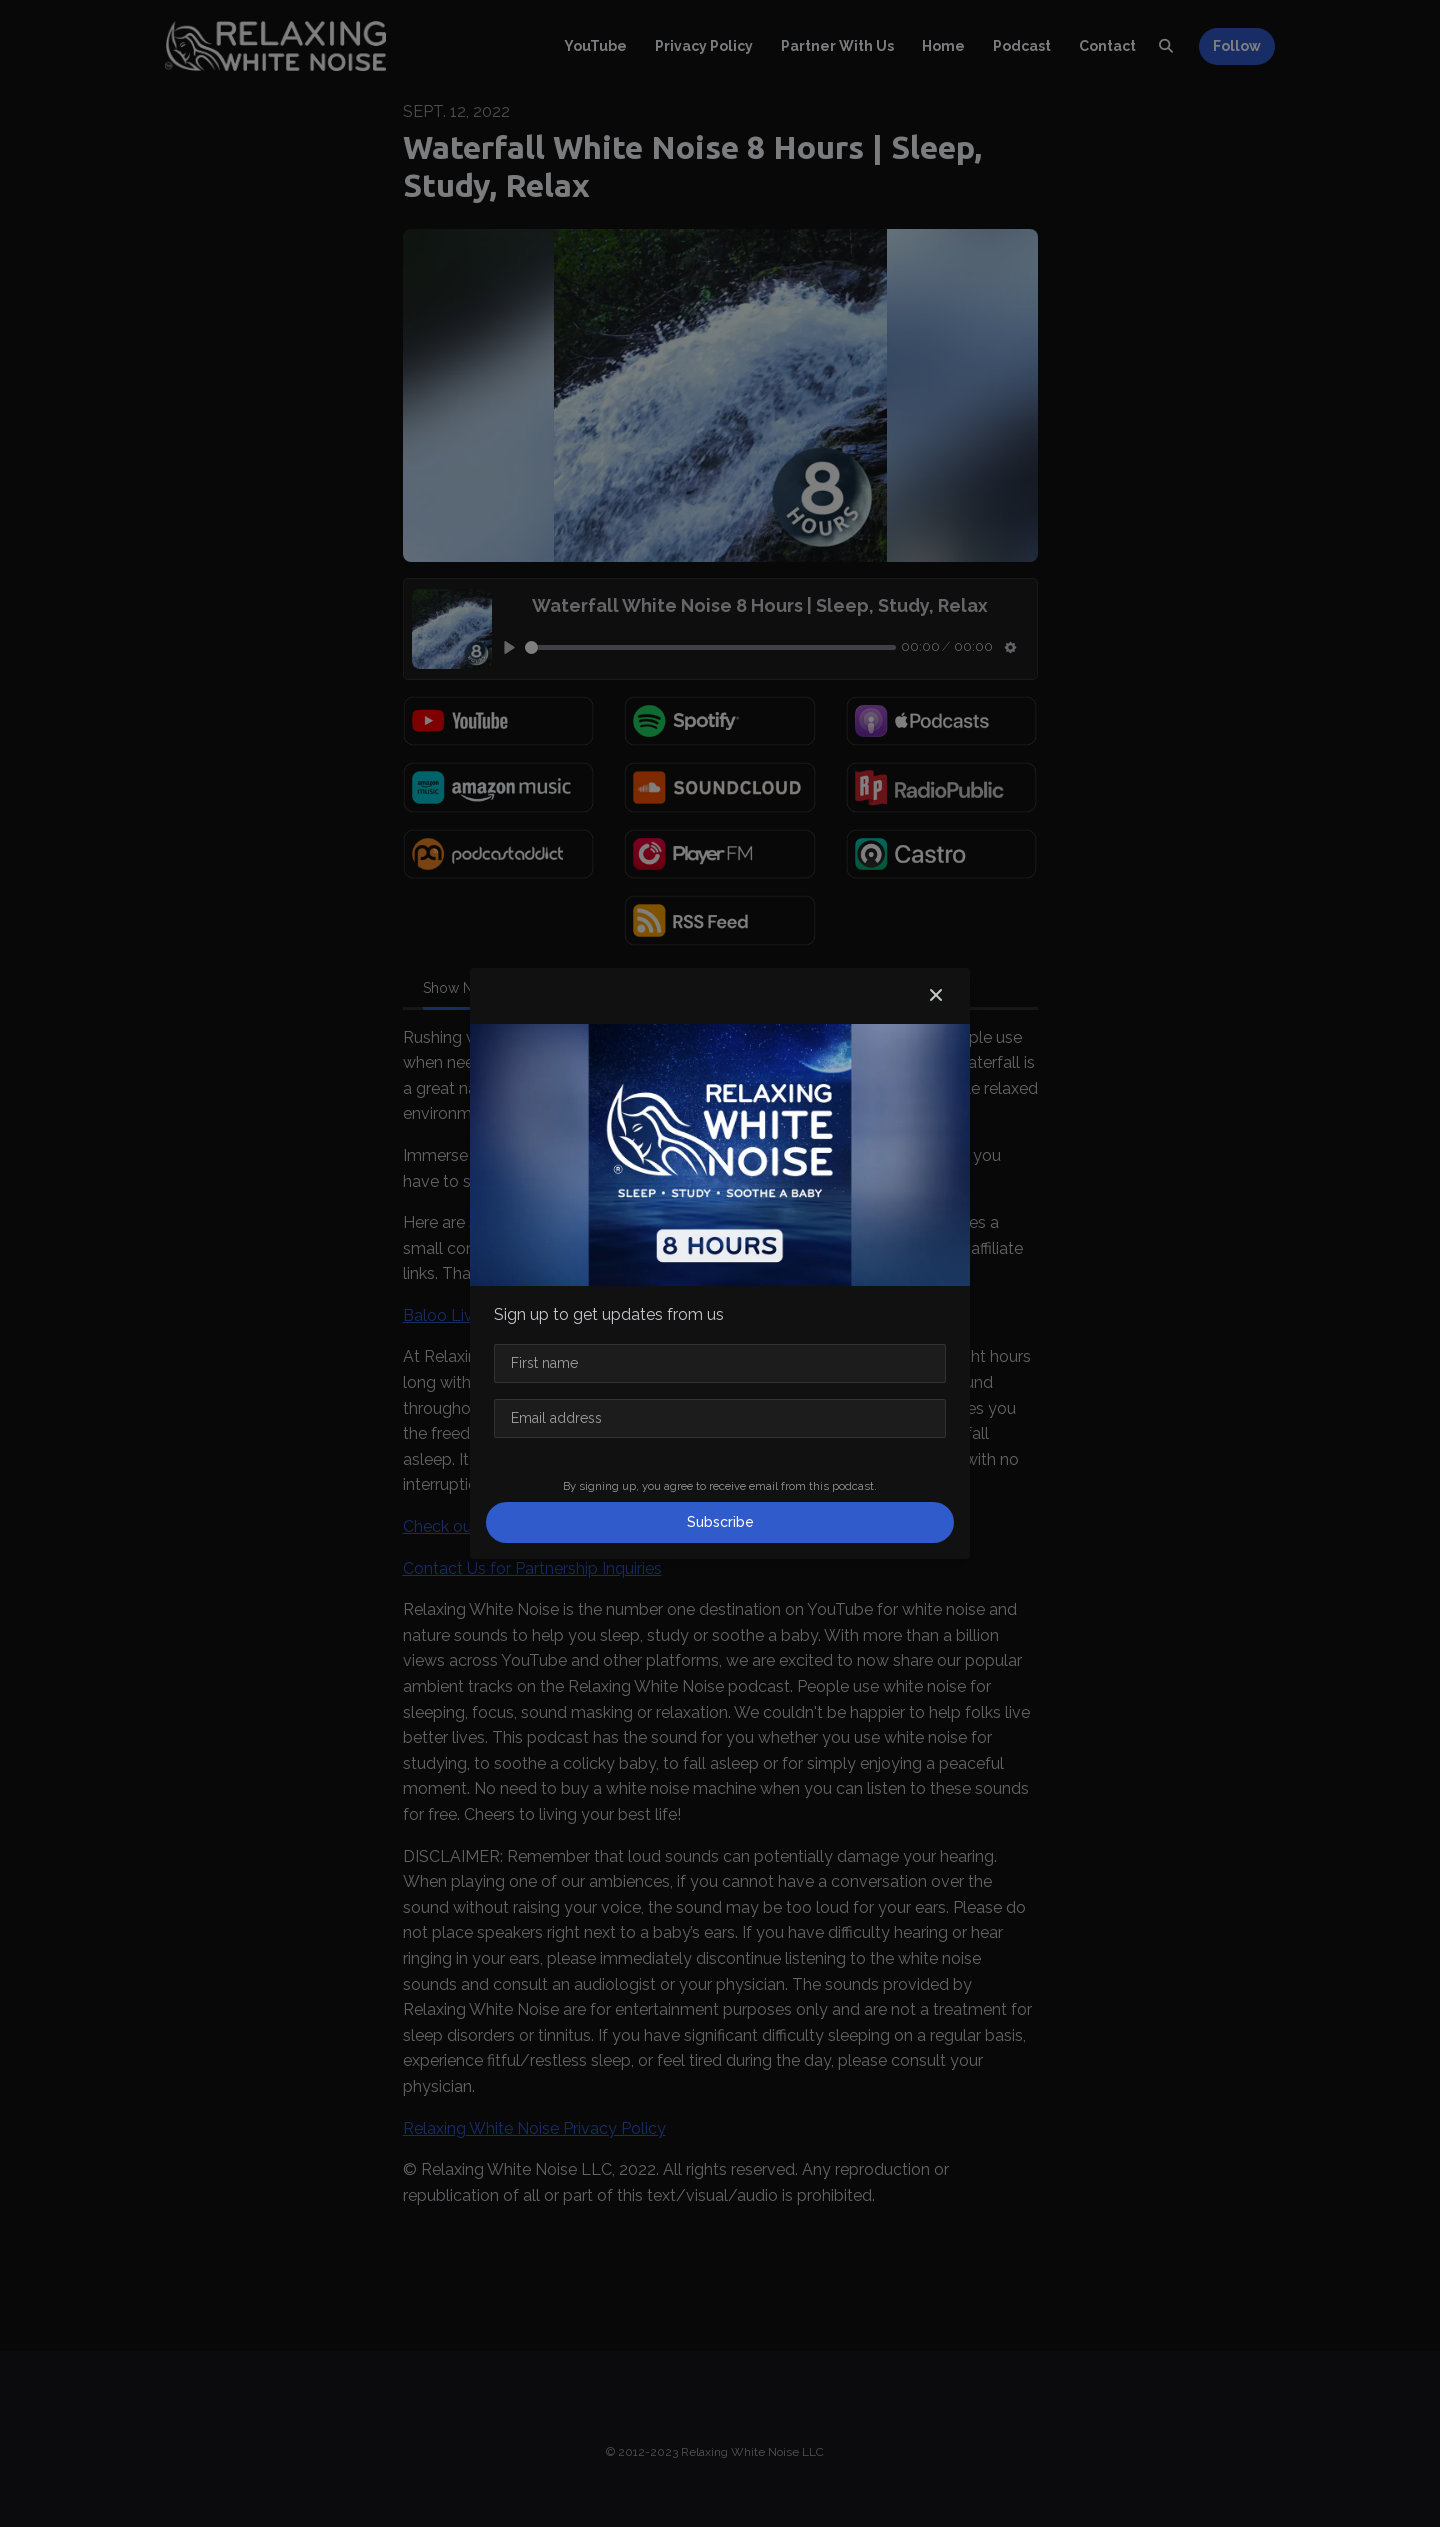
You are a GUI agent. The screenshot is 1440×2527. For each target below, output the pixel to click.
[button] (936, 996)
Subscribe (720, 1522)
